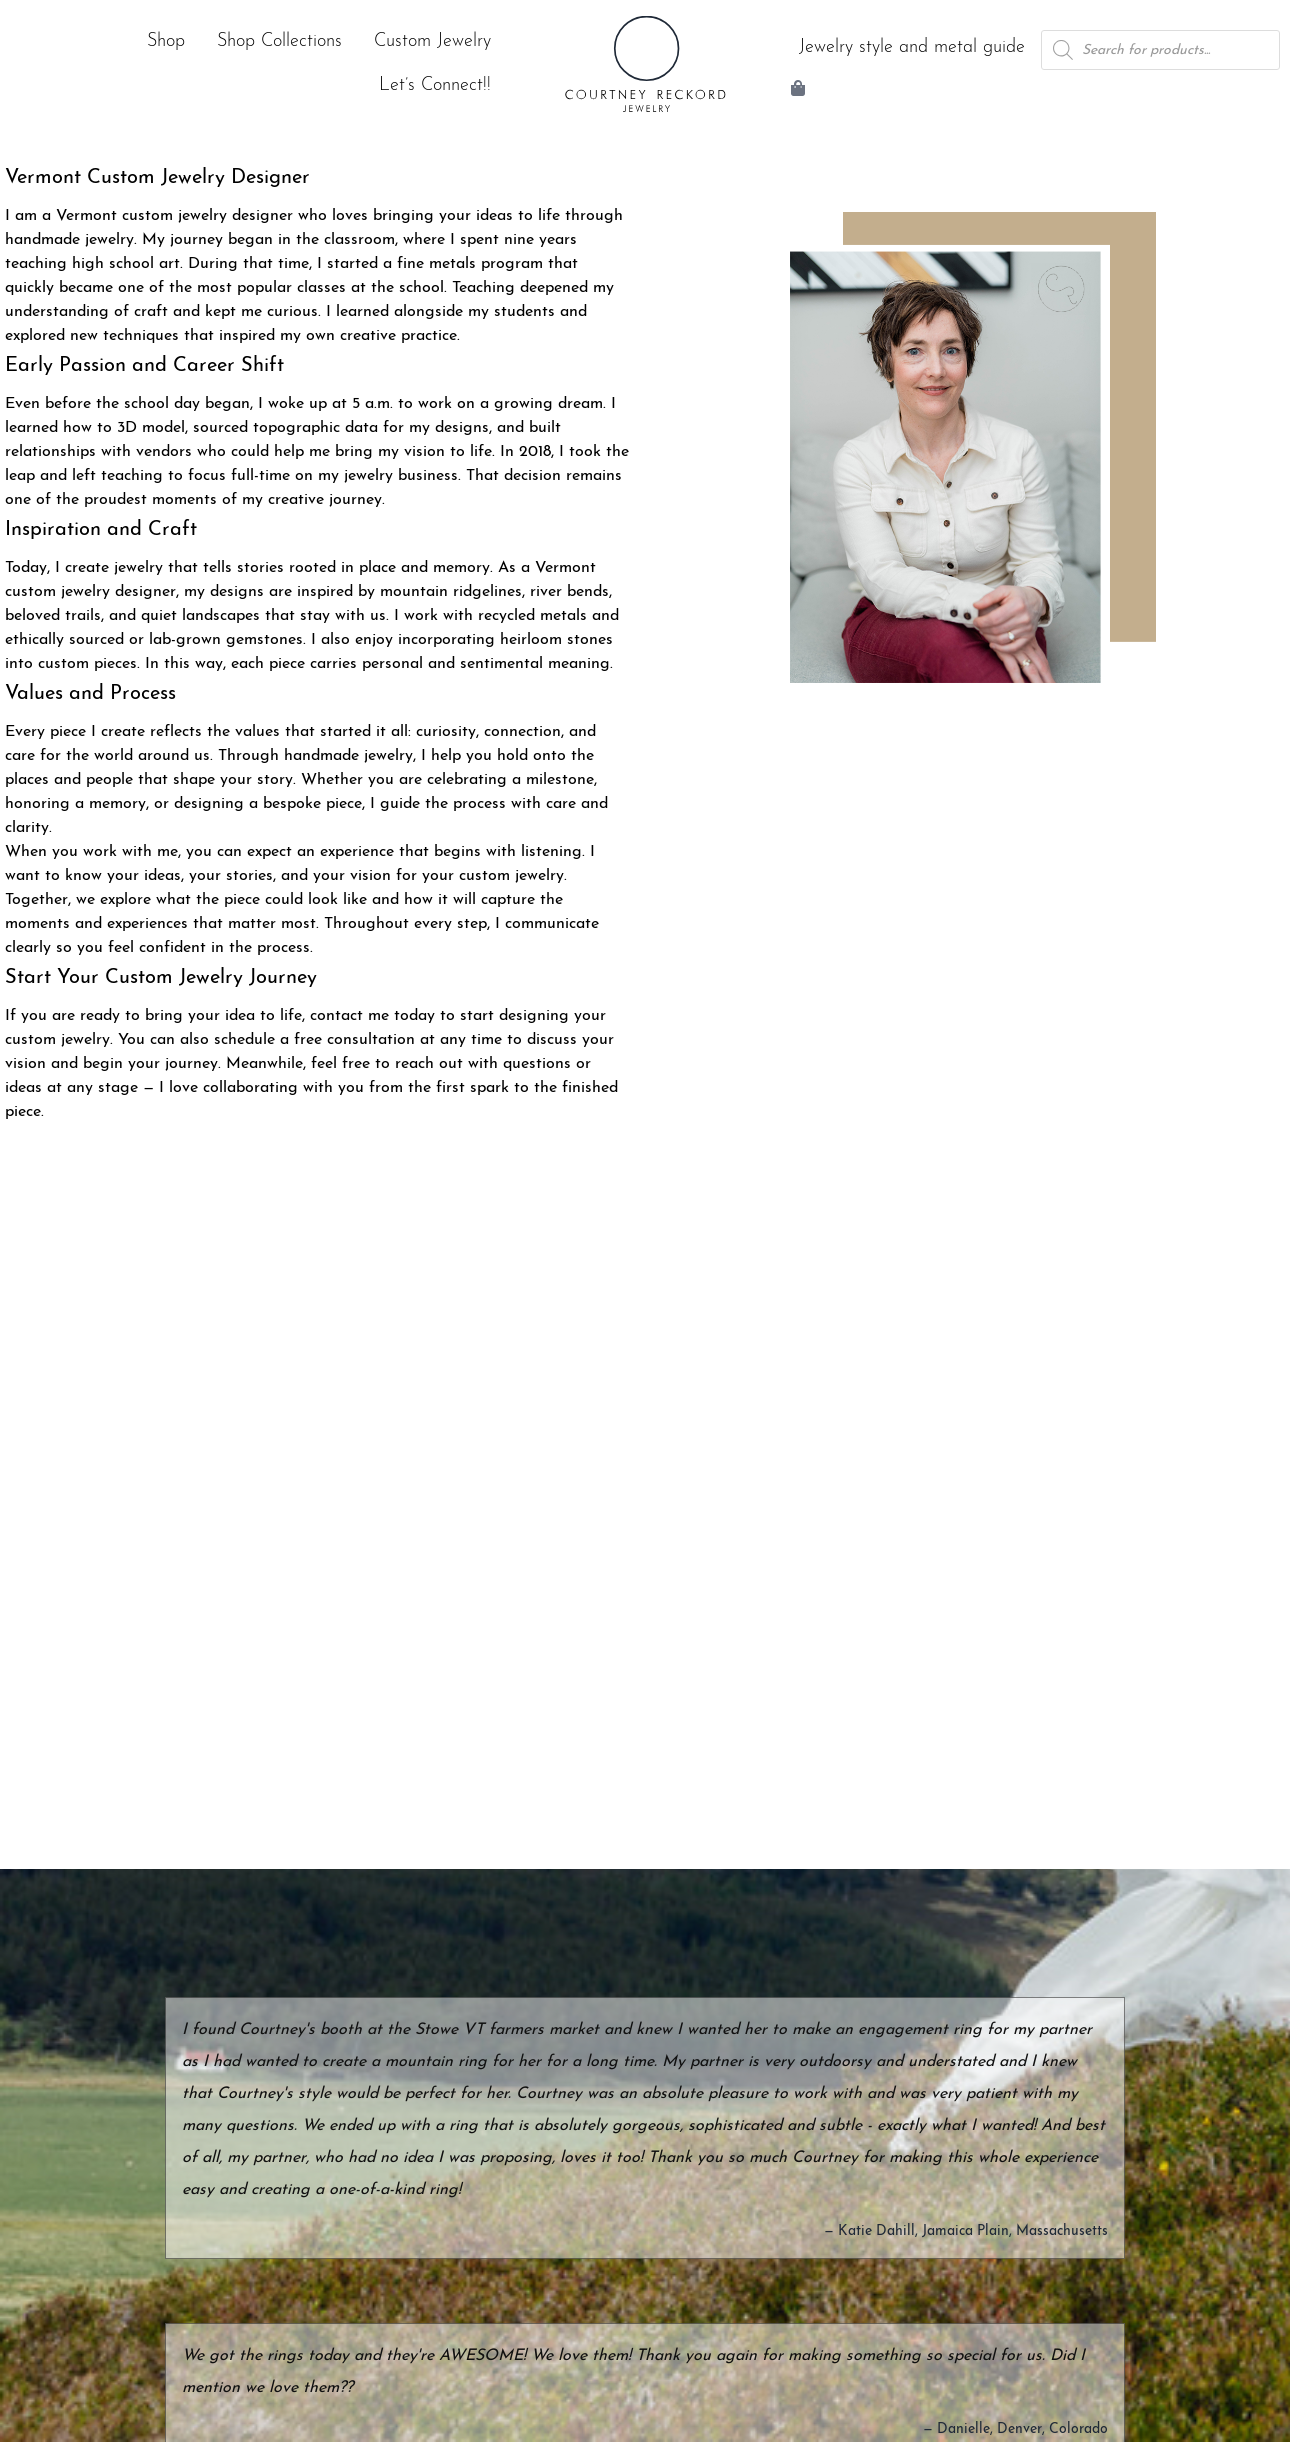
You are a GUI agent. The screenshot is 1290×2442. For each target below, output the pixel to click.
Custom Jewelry (432, 41)
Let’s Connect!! (435, 85)
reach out (429, 1064)
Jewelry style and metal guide (912, 47)
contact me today (372, 1016)
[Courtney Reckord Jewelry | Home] (645, 64)
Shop (166, 41)
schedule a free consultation (314, 1040)
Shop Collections (279, 41)
